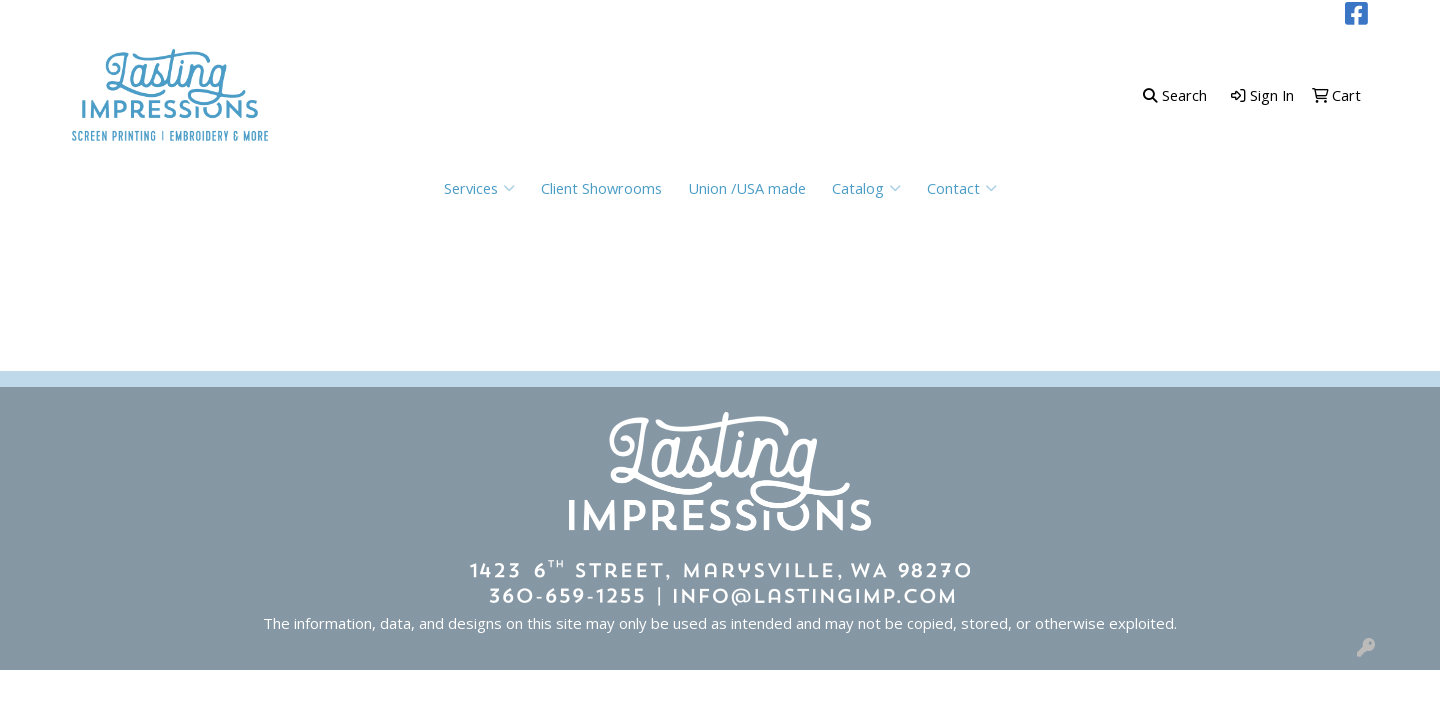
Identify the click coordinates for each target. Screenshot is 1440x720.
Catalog (866, 188)
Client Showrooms (601, 188)
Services (479, 188)
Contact (962, 188)
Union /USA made (747, 188)
